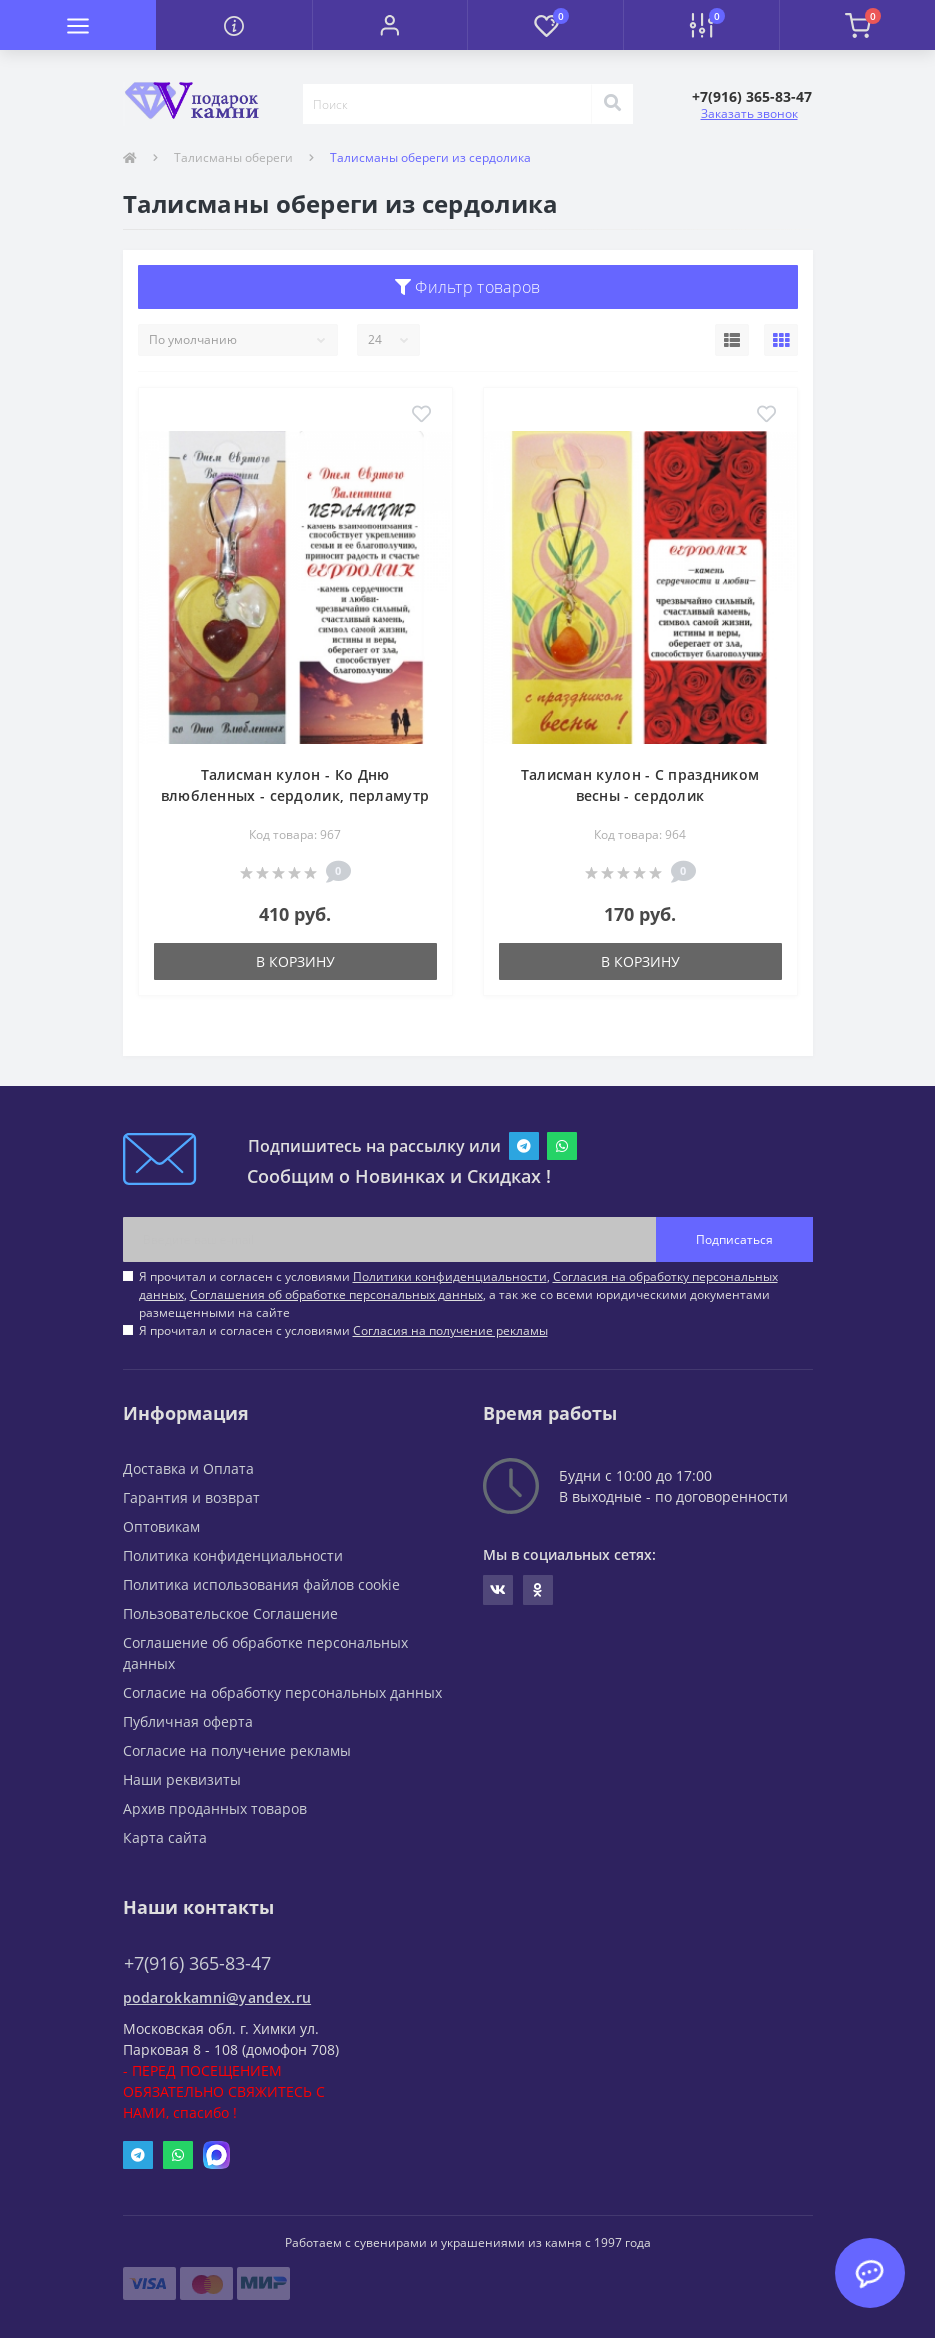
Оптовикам (161, 1526)
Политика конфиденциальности (233, 1555)
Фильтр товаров (468, 287)
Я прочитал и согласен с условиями (343, 1330)
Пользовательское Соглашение (230, 1613)
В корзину (295, 961)
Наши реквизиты (182, 1779)
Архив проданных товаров (215, 1808)
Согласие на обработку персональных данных (282, 1692)
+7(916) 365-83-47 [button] (197, 1963)
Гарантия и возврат (191, 1497)
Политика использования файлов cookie (261, 1584)
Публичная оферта (188, 1721)
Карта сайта (165, 1837)
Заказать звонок (749, 113)
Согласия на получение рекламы (450, 1330)
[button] (390, 25)
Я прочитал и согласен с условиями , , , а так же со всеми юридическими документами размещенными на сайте (458, 1294)
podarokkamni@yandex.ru (217, 1997)
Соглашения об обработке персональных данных (336, 1294)
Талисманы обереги (233, 157)
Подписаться (734, 1239)
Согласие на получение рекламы (237, 1750)
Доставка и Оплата (188, 1468)
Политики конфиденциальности (450, 1276)
